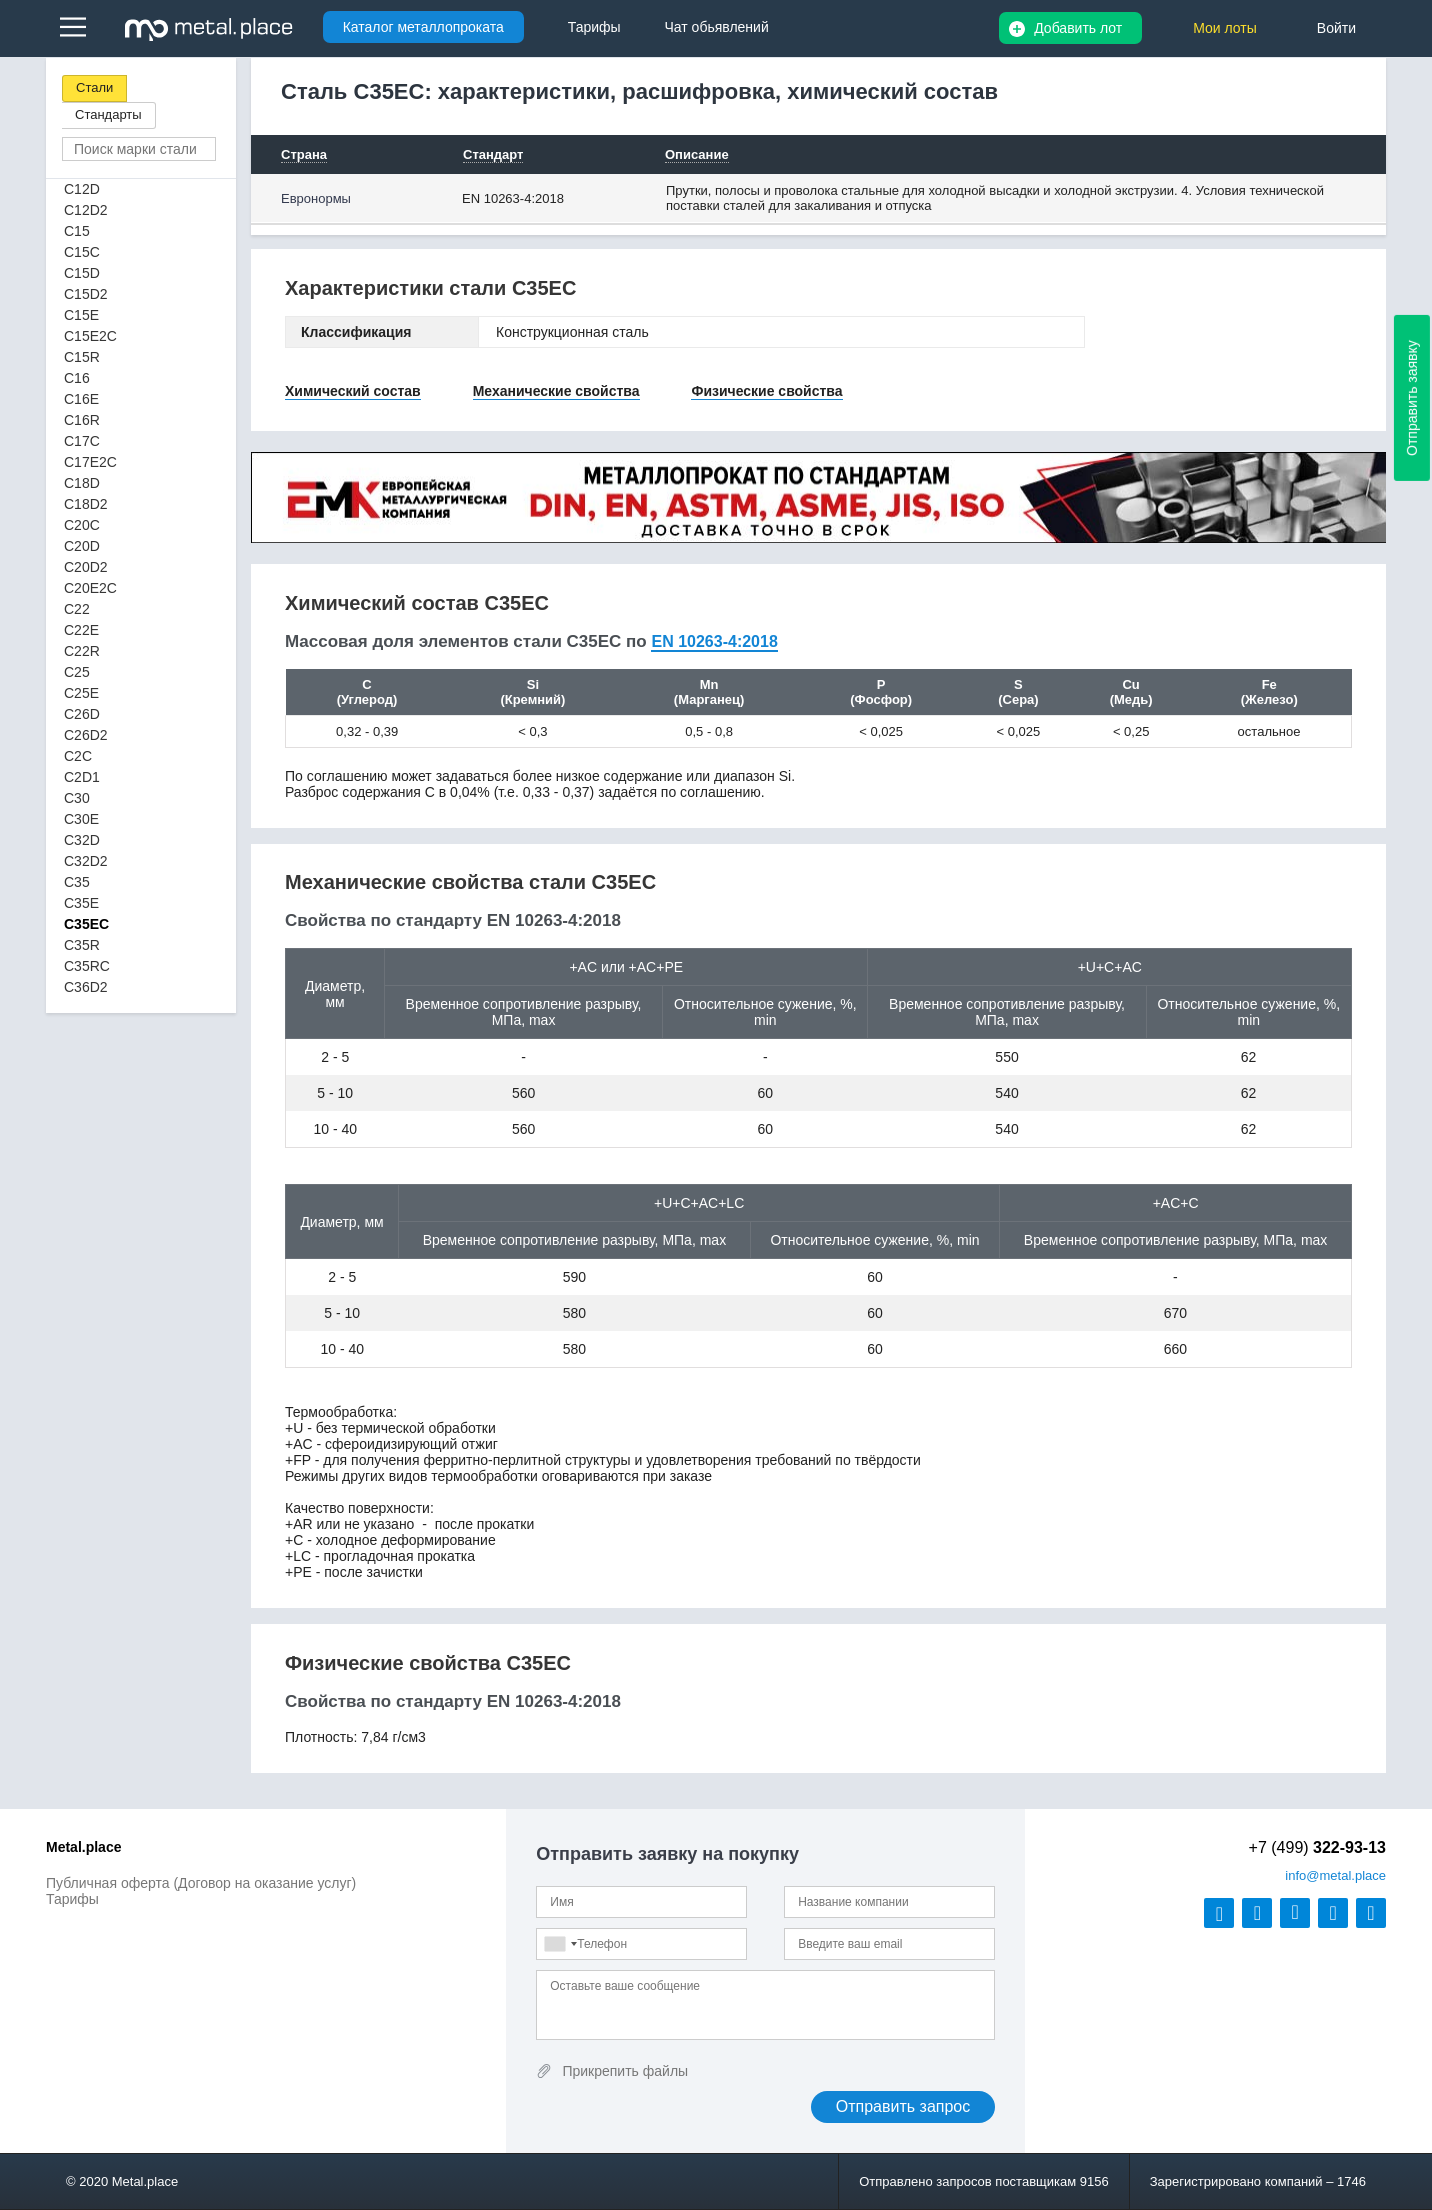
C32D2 (86, 861)
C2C (78, 756)
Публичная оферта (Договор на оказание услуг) (201, 1883)
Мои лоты (1225, 28)
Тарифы (72, 1899)
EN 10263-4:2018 (513, 198)
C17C (82, 441)
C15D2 (86, 294)
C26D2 (86, 735)
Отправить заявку (1412, 398)
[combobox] (560, 1944)
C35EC (86, 924)
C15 (77, 231)
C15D (82, 273)
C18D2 (86, 504)
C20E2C (90, 588)
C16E (81, 399)
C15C (82, 252)
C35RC (87, 966)
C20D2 (86, 567)
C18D (82, 483)
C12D (82, 189)
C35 (77, 882)
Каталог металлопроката (423, 27)
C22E (81, 630)
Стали (94, 87)
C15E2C (90, 336)
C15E (81, 315)
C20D (82, 546)
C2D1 (82, 777)
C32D (82, 840)
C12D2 (86, 210)
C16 (77, 378)
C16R (82, 420)
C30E (81, 819)
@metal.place (1335, 1875)
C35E (81, 903)
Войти (1336, 28)
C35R (82, 945)
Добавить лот (1078, 28)
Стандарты (108, 114)
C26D (82, 714)
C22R (82, 651)
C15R (82, 357)
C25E (81, 693)
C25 (77, 672)
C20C (82, 525)
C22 (77, 609)
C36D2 (86, 987)
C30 (77, 798)
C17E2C (90, 462)
